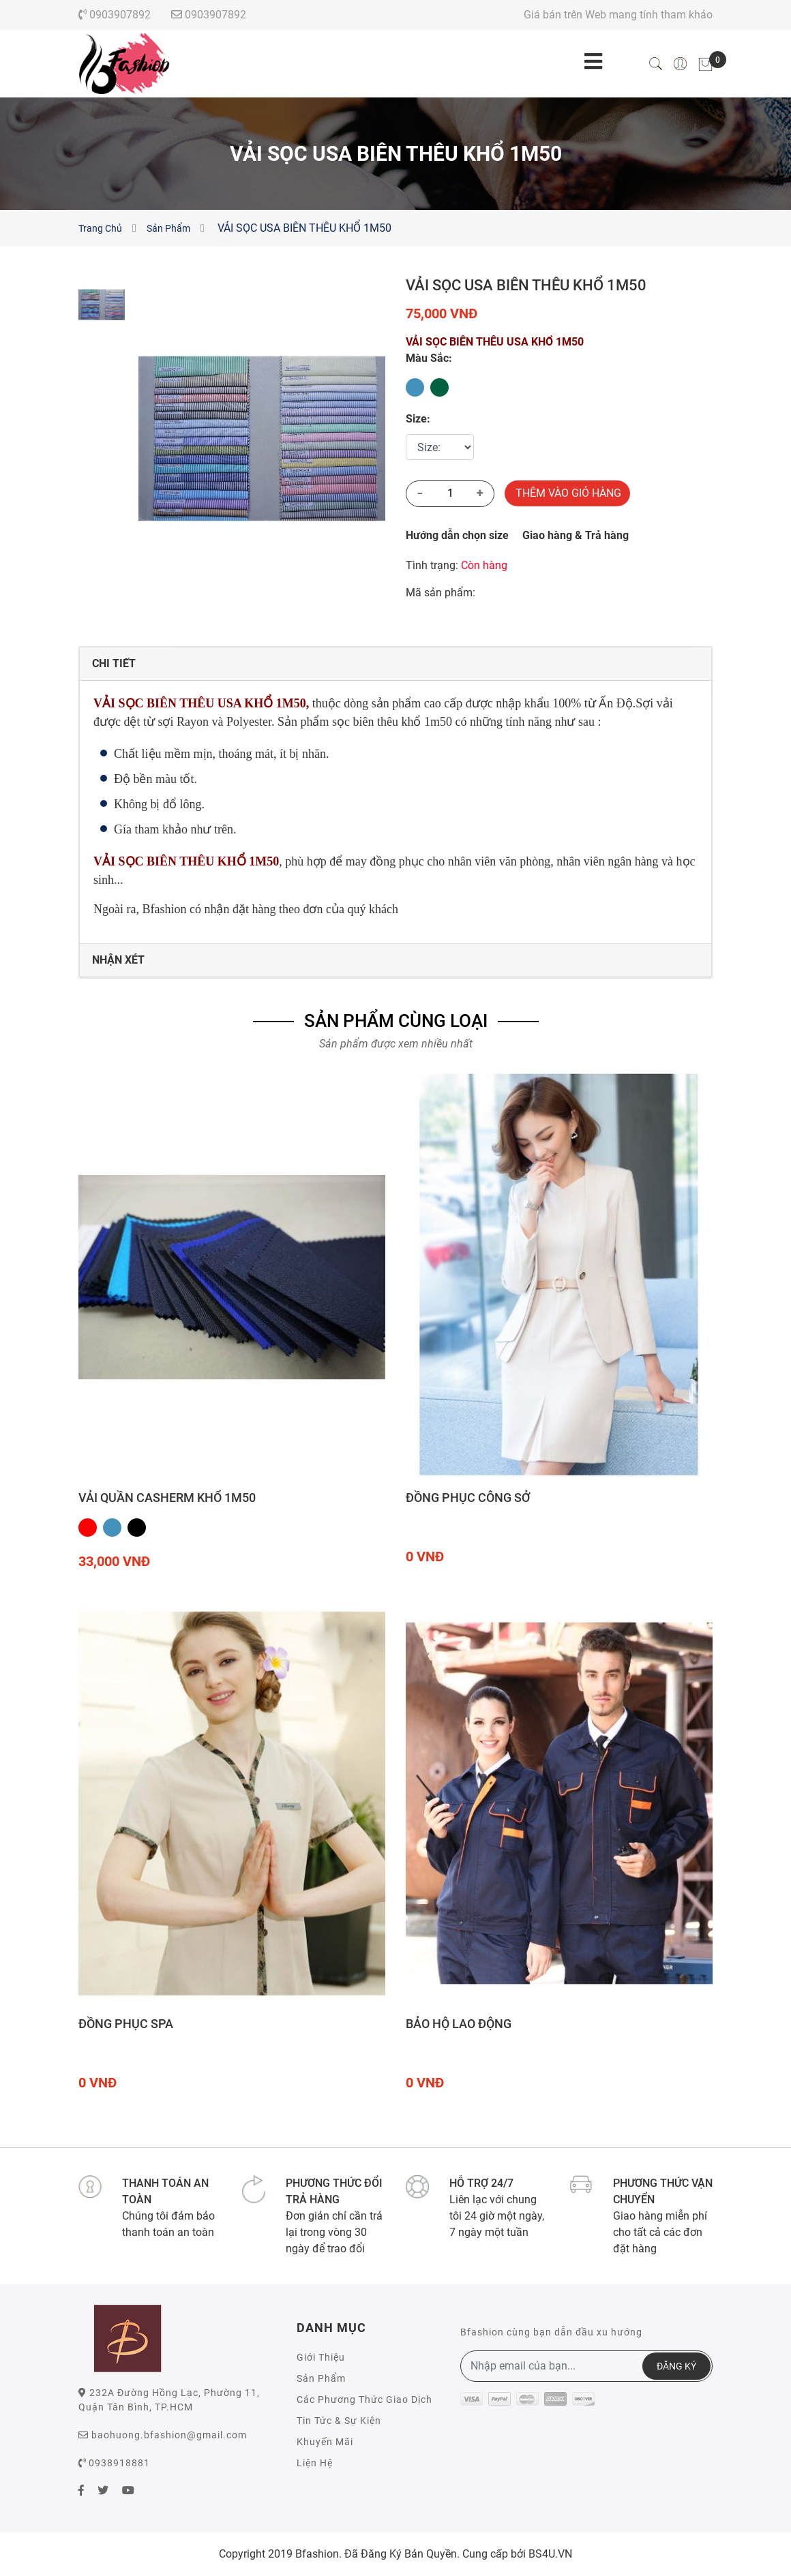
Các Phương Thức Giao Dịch (364, 2399)
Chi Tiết (114, 663)
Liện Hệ (315, 2462)
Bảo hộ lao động (458, 2024)
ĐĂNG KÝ (676, 2366)
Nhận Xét (118, 959)
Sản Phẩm (168, 228)
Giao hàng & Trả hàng (575, 535)
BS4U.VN (550, 2553)
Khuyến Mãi (325, 2441)
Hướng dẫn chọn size (457, 535)
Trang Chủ (100, 228)
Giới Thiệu (321, 2357)
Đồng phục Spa (125, 2024)
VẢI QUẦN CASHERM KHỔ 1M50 (167, 1497)
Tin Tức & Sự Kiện (339, 2420)
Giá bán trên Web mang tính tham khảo (618, 14)
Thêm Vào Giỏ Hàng (568, 493)
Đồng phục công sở (468, 1497)
